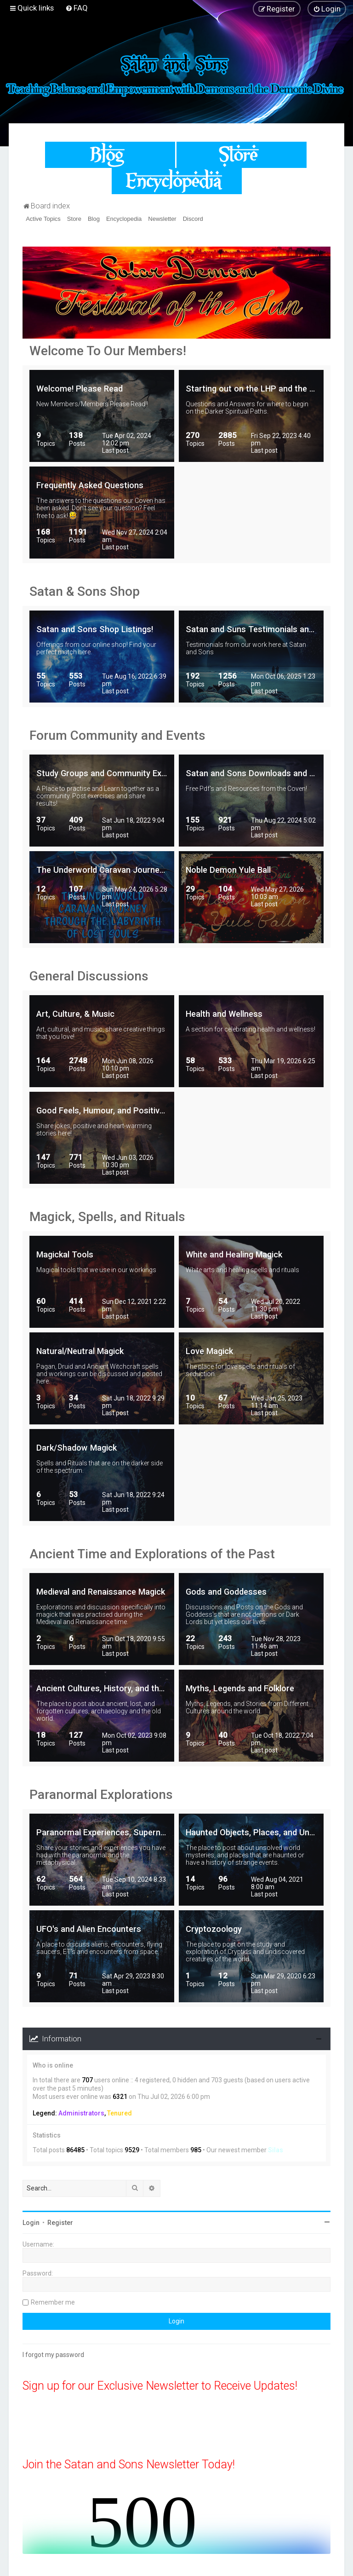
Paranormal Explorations (101, 1794)
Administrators (81, 2113)
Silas (275, 2150)
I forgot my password (53, 2354)
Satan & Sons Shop (84, 591)
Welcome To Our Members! (107, 350)
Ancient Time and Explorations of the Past (152, 1554)
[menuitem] (76, 8)
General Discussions (88, 976)
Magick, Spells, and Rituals (107, 1216)
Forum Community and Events (117, 735)
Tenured (119, 2113)
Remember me (53, 2302)
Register (60, 2222)
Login (31, 2222)
